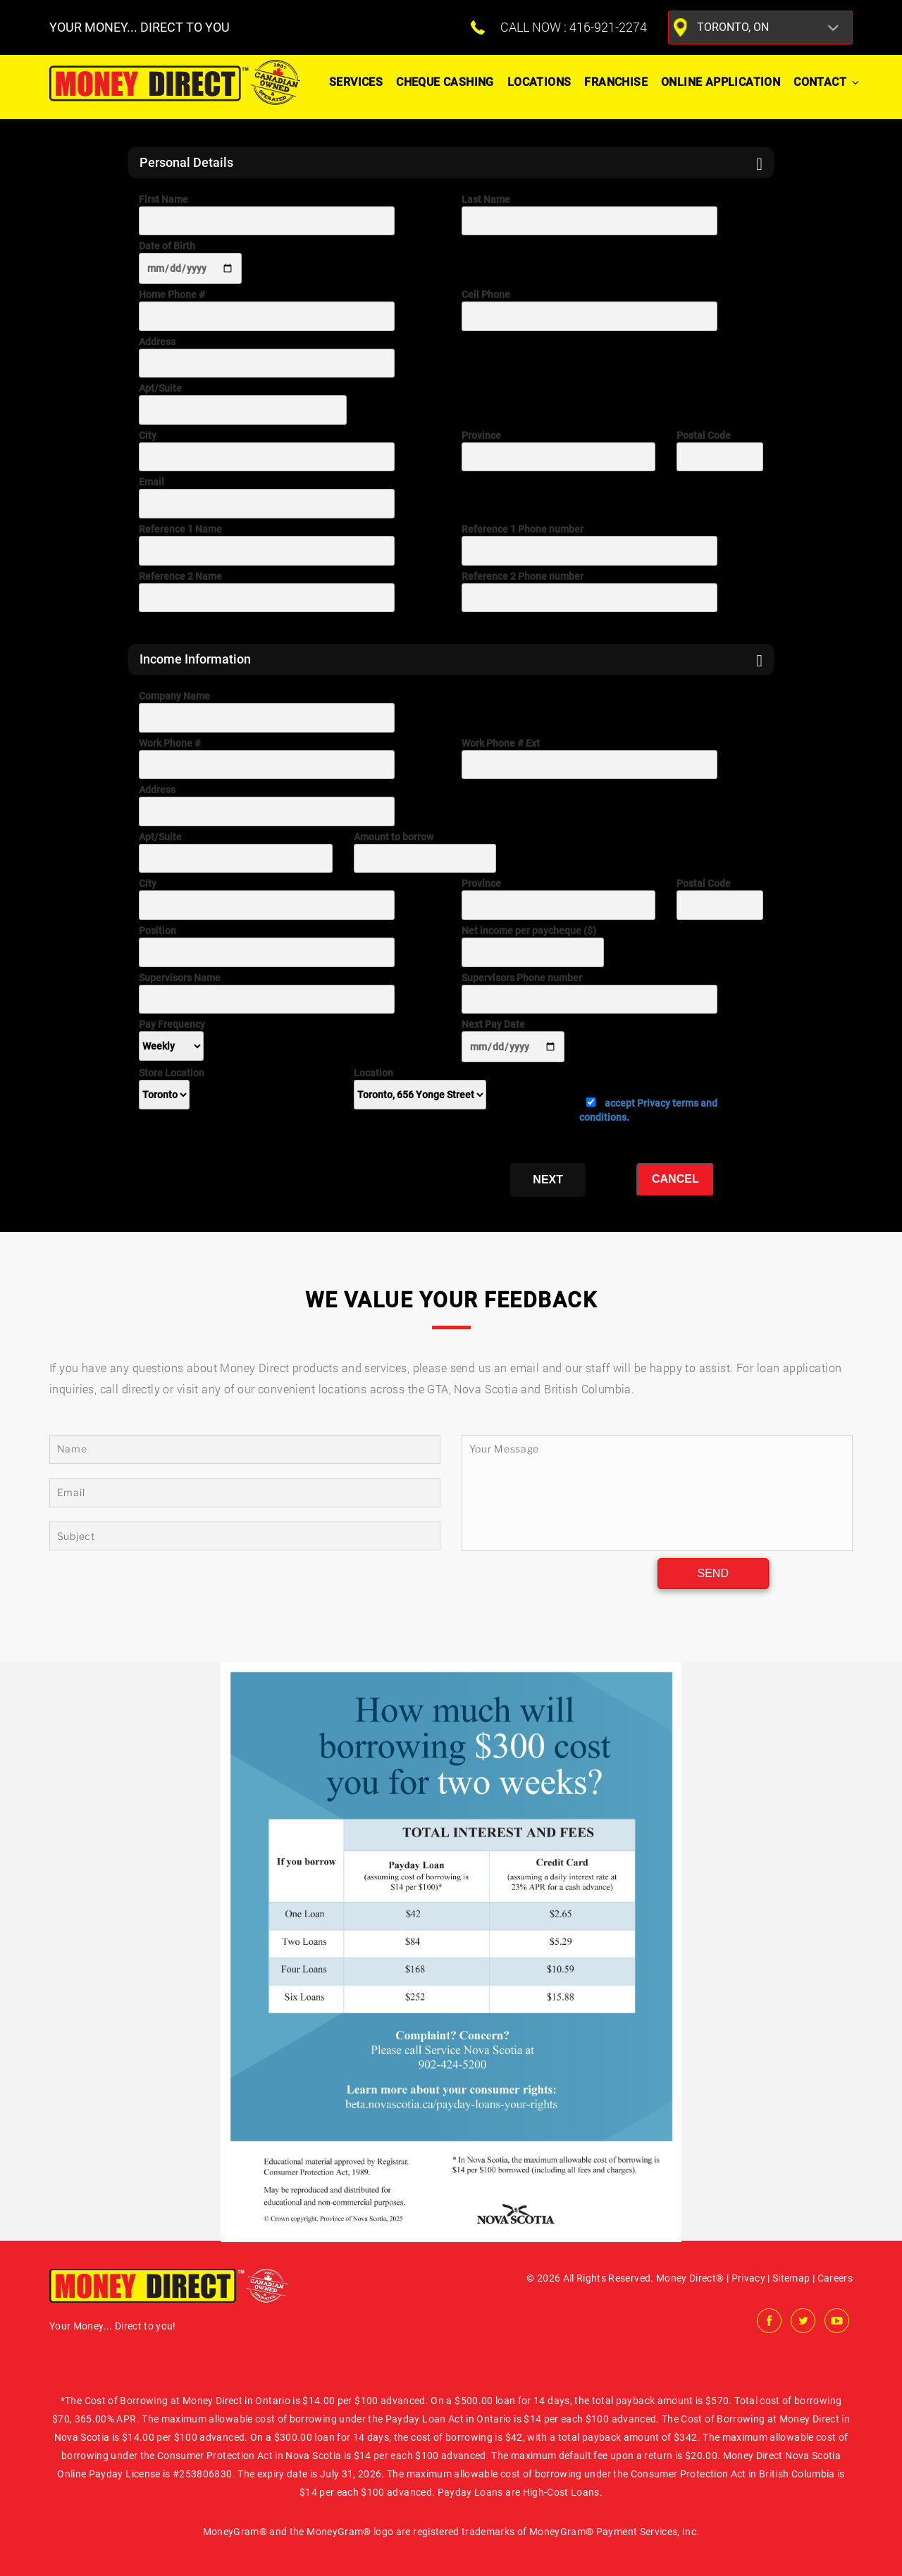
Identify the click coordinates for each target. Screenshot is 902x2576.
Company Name (267, 711)
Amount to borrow (425, 852)
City (267, 451)
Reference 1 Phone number (589, 544)
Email (267, 497)
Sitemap (791, 2278)
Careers (835, 2278)
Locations (539, 82)
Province (558, 451)
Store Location (171, 1083)
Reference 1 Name (267, 544)
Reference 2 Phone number (589, 592)
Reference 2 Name (267, 592)
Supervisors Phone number (589, 993)
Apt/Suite (243, 403)
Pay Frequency (172, 1035)
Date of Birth (190, 262)
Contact (826, 82)
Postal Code (719, 451)
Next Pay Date (513, 1040)
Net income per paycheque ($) (533, 946)
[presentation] (246, 1169)
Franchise (616, 82)
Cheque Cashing (445, 82)
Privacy (748, 2278)
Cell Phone (589, 310)
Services (356, 82)
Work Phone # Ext (589, 759)
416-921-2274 (608, 26)
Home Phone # (267, 310)
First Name (267, 215)
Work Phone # (267, 759)
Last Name (589, 215)
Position (267, 946)
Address (267, 357)
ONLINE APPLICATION (720, 82)
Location (420, 1083)
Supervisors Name (267, 993)
